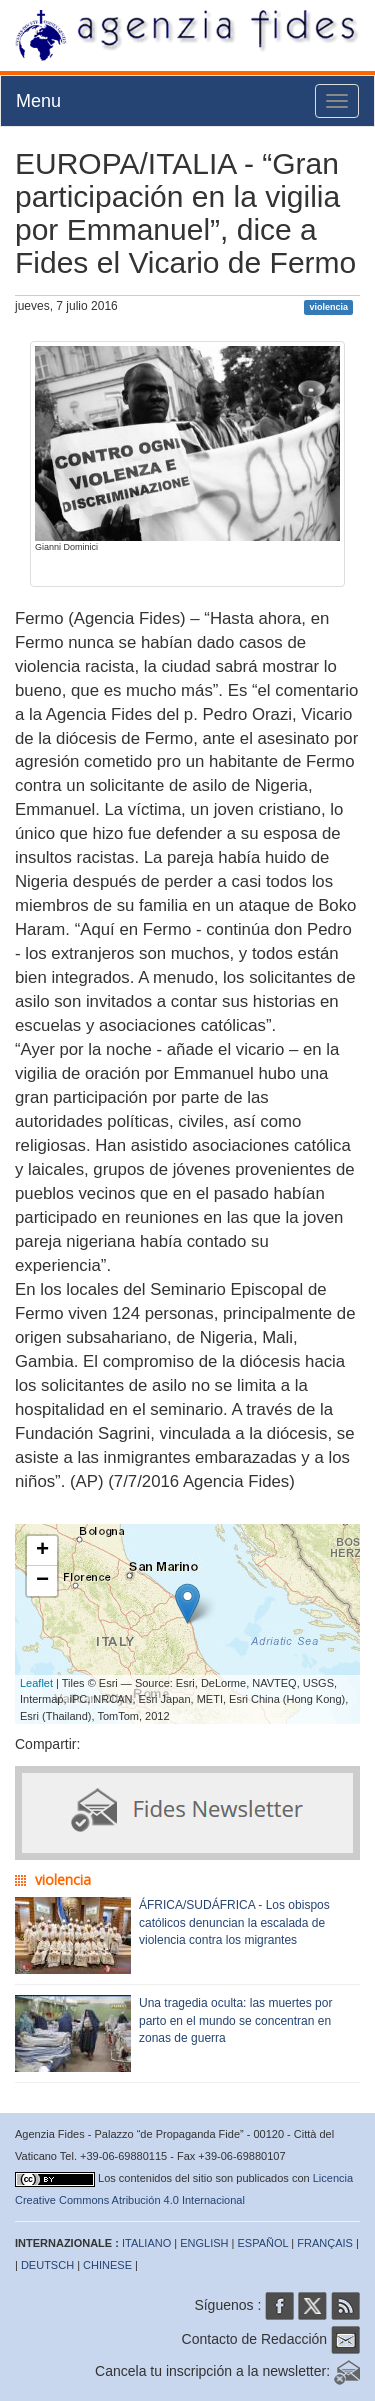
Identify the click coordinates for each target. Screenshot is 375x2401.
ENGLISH (204, 2243)
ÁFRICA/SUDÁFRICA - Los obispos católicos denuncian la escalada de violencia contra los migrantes (234, 1922)
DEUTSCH (47, 2265)
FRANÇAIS (325, 2243)
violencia (328, 307)
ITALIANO (146, 2243)
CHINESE (107, 2265)
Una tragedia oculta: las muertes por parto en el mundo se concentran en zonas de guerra (235, 2020)
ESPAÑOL (263, 2243)
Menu (38, 101)
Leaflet (36, 1683)
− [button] (42, 1581)
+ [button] (42, 1551)
